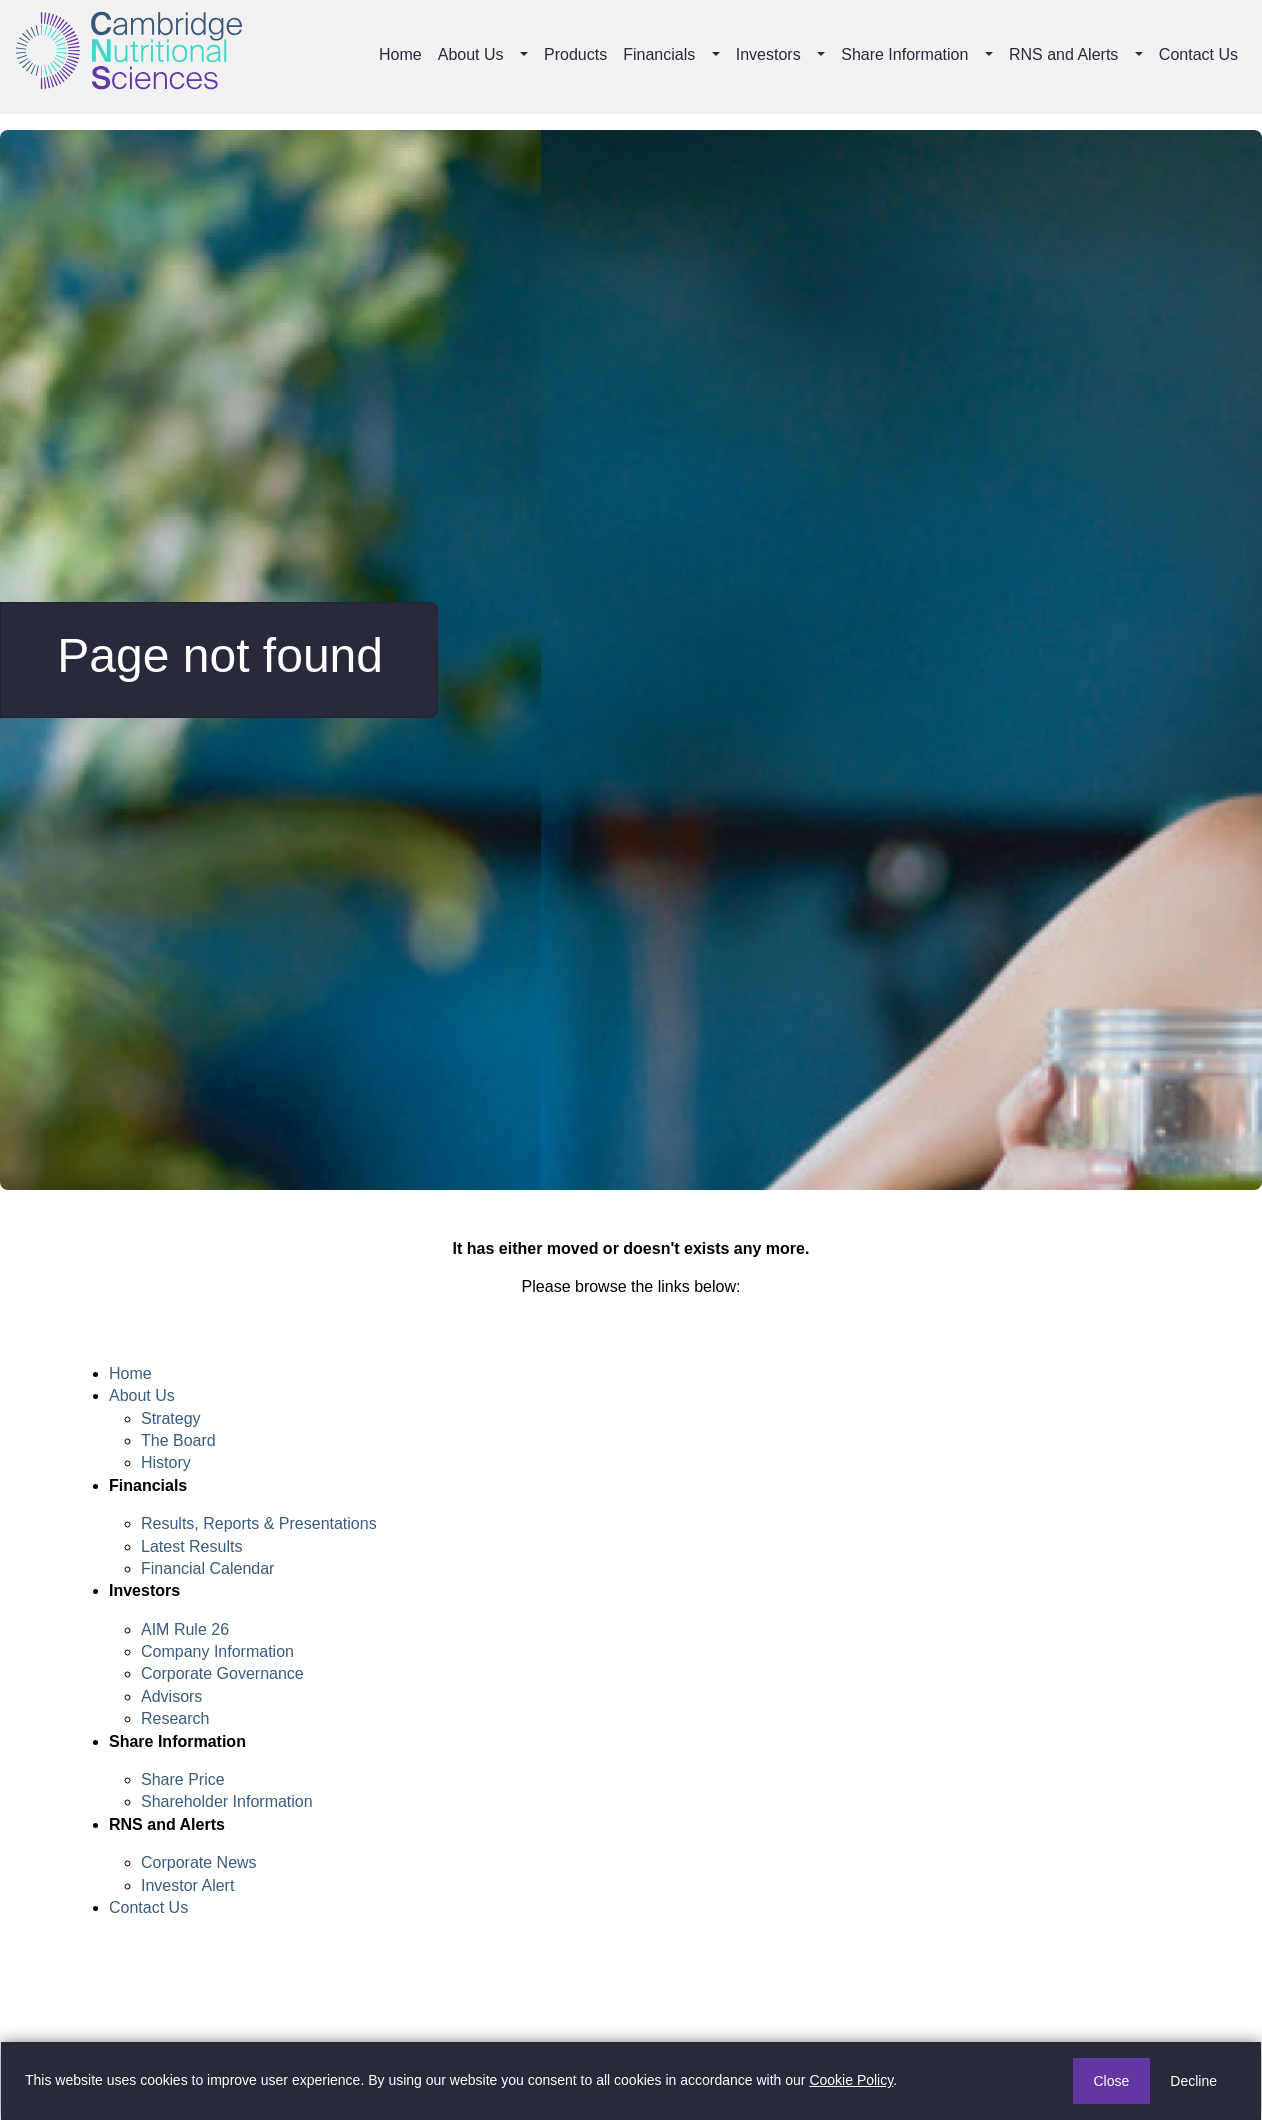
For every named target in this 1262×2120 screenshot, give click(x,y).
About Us (471, 54)
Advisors (171, 1696)
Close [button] (1112, 2081)
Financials (659, 54)
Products (575, 54)
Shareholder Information (227, 1801)
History (166, 1462)
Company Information (217, 1651)
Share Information (904, 54)
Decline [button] (1193, 2081)
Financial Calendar (207, 1568)
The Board (178, 1440)
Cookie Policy (851, 2080)
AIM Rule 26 (185, 1629)
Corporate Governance (222, 1673)
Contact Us (1198, 54)
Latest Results (191, 1546)
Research (175, 1718)
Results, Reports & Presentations (259, 1523)
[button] (526, 55)
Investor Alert (187, 1885)
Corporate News (199, 1862)
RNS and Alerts (1063, 54)
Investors (768, 54)
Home (400, 54)
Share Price (183, 1779)
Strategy (171, 1418)
